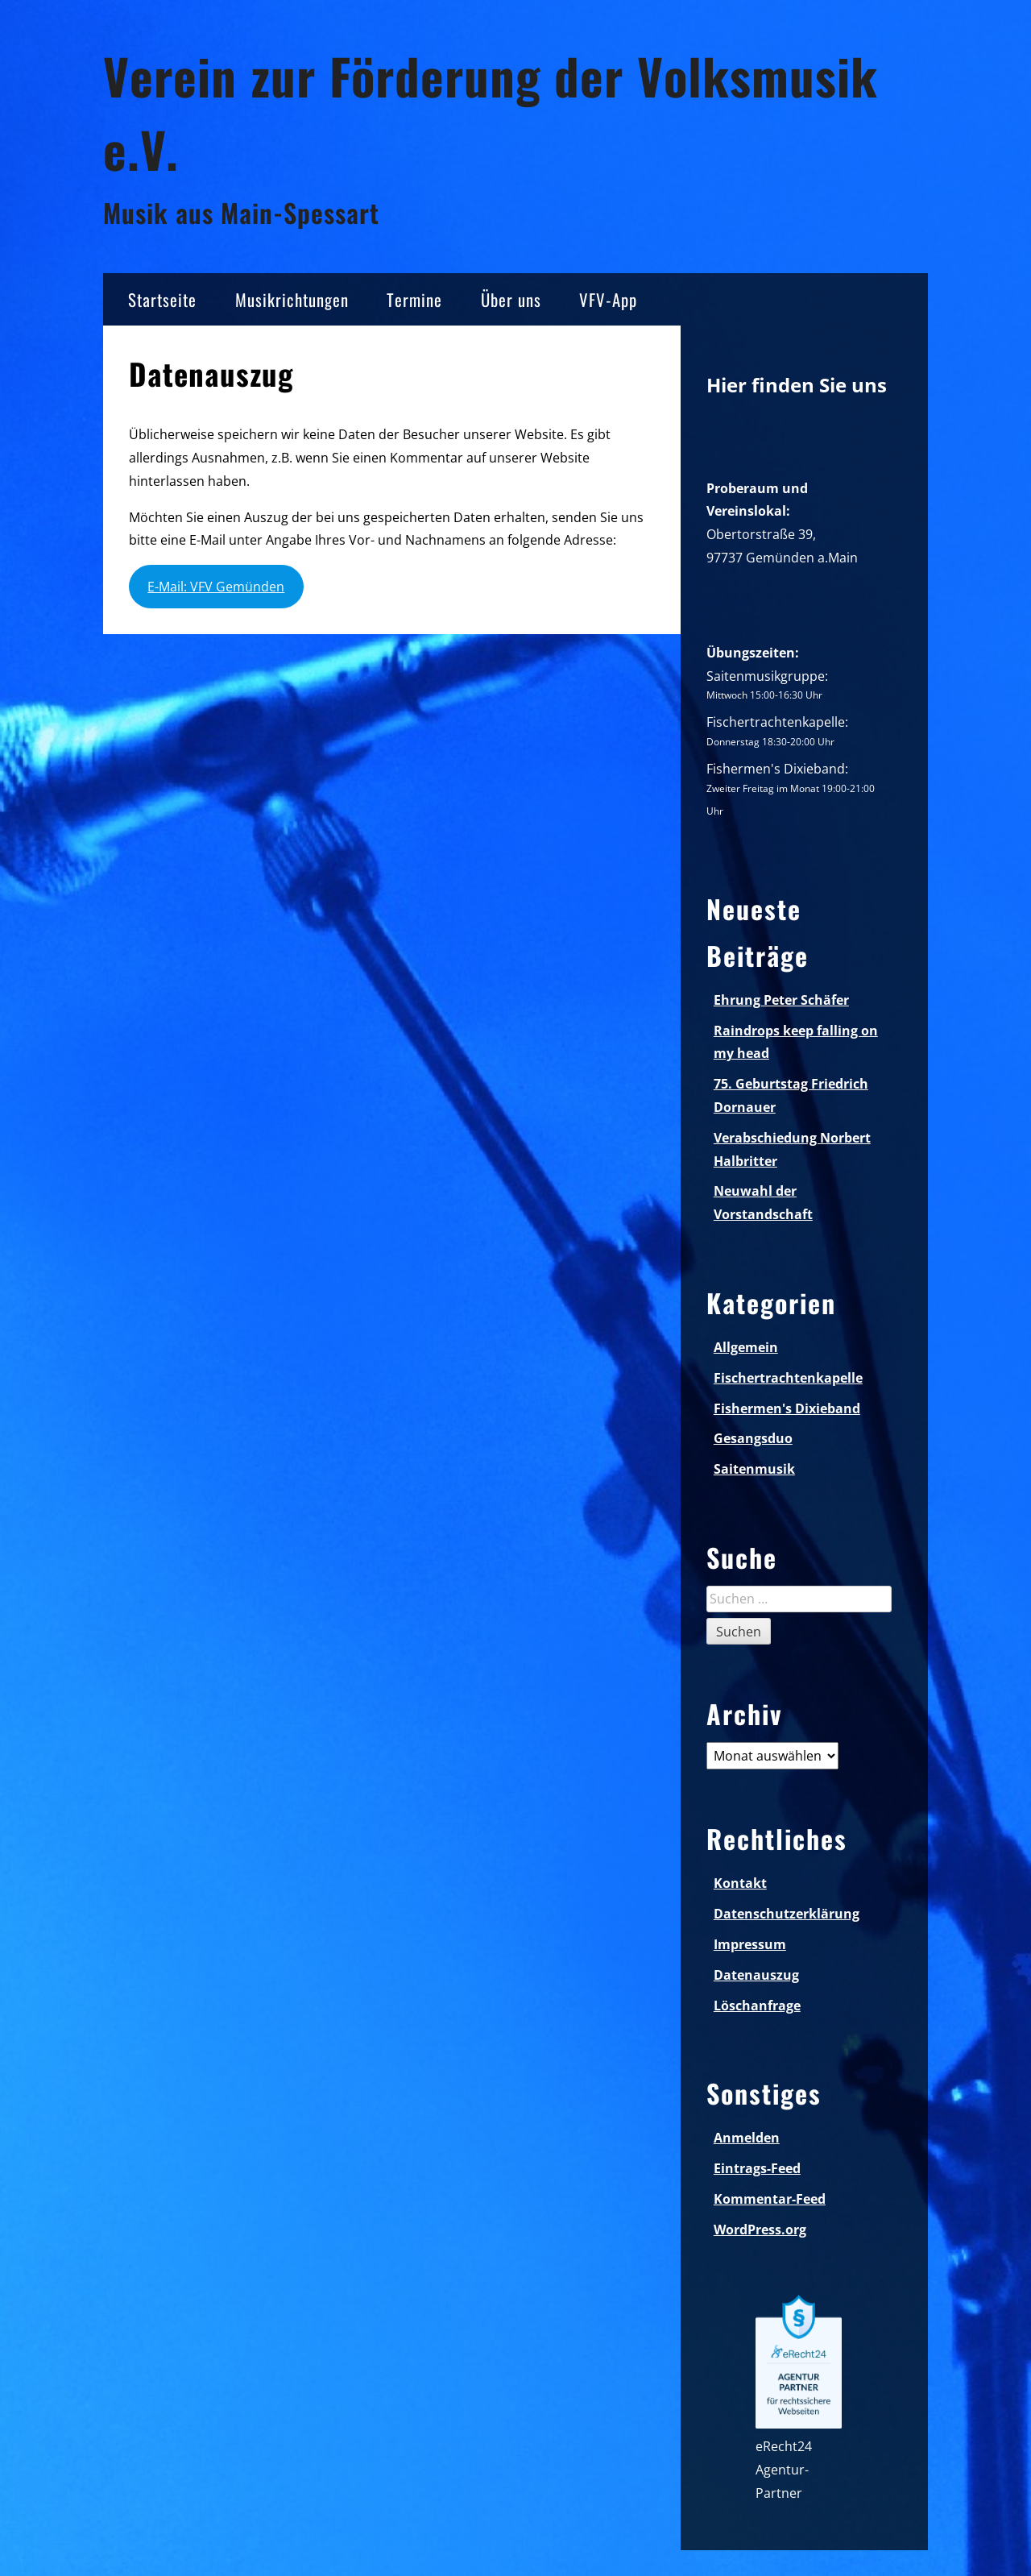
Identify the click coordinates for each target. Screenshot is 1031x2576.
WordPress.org (760, 2229)
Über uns (511, 299)
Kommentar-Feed (770, 2199)
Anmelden (747, 2138)
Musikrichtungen (292, 299)
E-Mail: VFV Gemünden (215, 586)
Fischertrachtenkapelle (788, 1378)
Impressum (750, 1944)
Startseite (162, 299)
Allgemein (746, 1347)
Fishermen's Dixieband (787, 1408)
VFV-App (608, 299)
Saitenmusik (754, 1469)
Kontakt (740, 1883)
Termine (414, 299)
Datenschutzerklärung (786, 1914)
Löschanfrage (757, 2005)
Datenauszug (756, 1975)
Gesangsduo (753, 1438)
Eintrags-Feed (757, 2168)
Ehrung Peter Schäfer (781, 1000)
